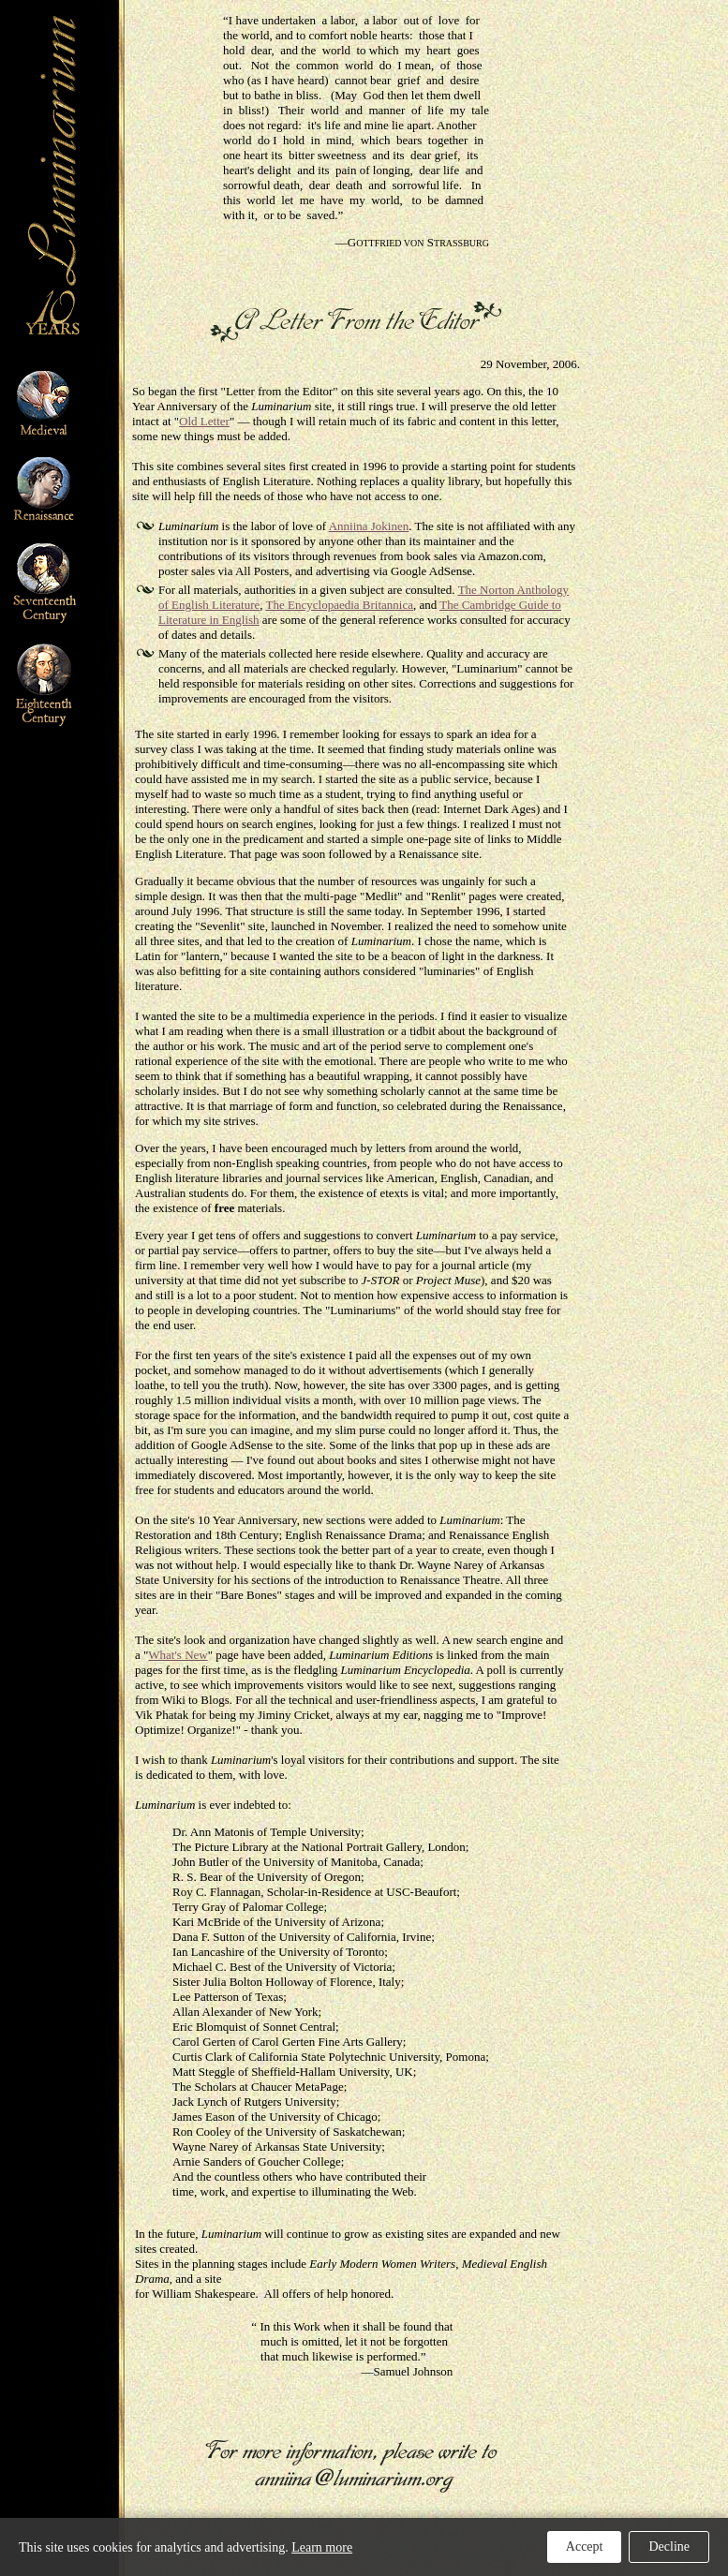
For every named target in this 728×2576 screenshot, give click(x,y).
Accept (584, 2546)
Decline (669, 2546)
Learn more (321, 2547)
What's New (177, 1655)
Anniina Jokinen (369, 526)
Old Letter (204, 421)
